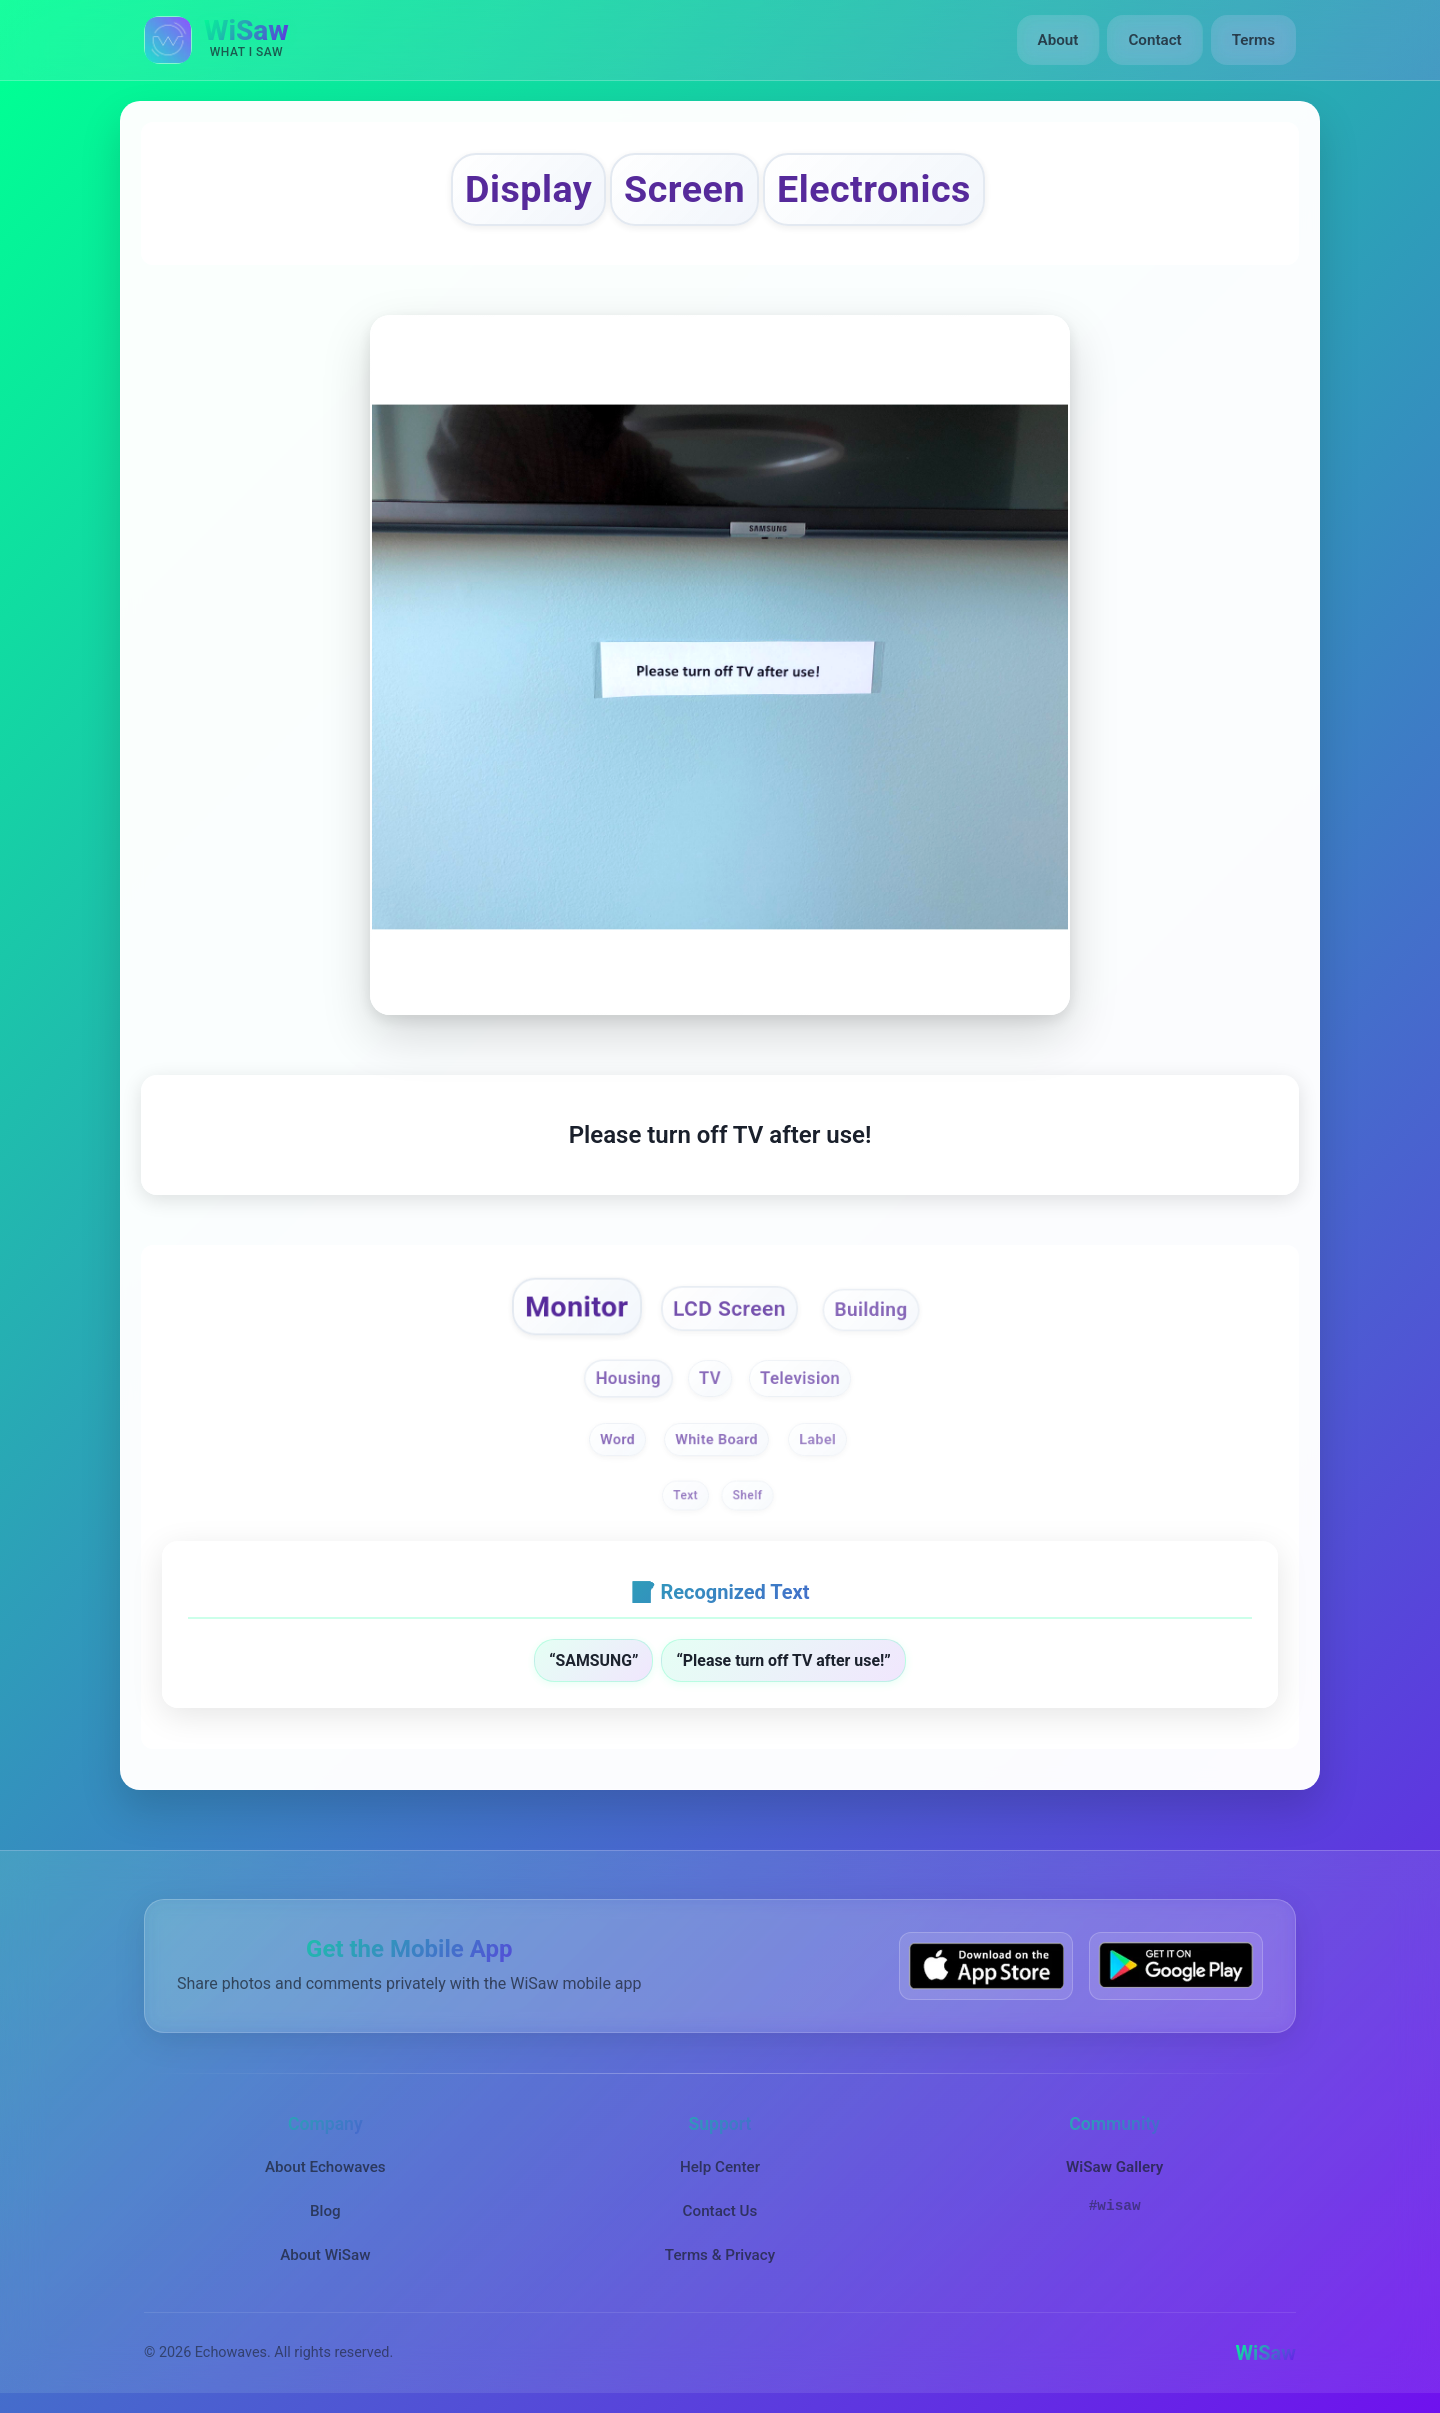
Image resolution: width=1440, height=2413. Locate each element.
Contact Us (720, 2211)
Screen (684, 189)
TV (710, 1379)
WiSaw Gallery (1114, 2167)
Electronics (874, 189)
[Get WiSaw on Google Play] (1176, 1965)
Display (528, 189)
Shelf (748, 1495)
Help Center (720, 2167)
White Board (717, 1439)
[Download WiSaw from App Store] (986, 1965)
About (1058, 40)
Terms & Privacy (720, 2255)
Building (871, 1309)
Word (617, 1439)
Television (800, 1379)
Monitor (576, 1306)
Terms (1253, 40)
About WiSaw (325, 2255)
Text (685, 1495)
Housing (627, 1379)
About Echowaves (325, 2167)
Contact (1154, 40)
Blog (325, 2211)
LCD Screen (729, 1308)
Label (817, 1439)
